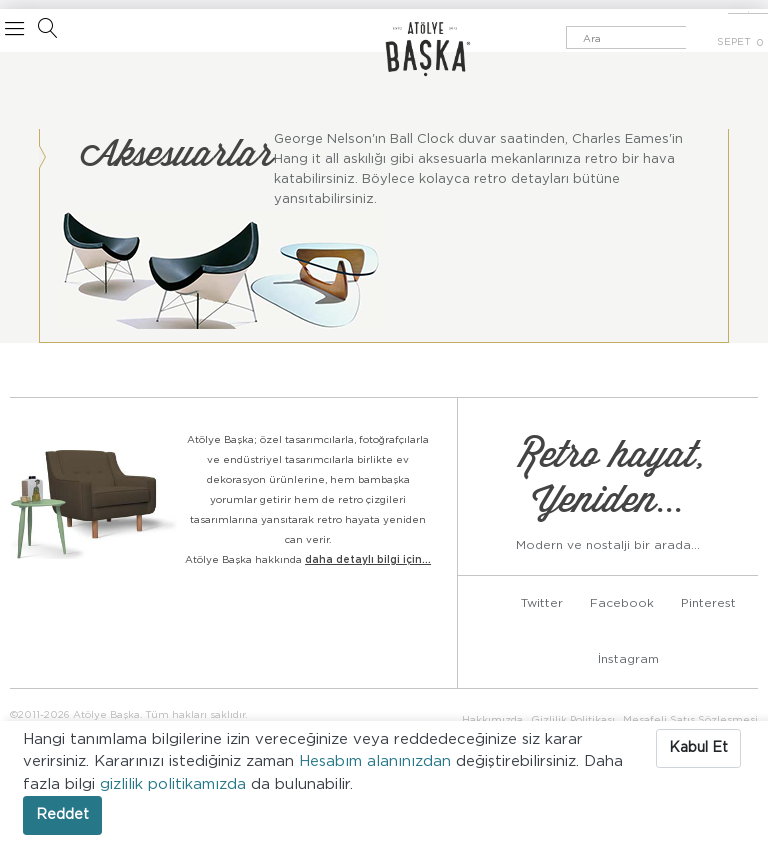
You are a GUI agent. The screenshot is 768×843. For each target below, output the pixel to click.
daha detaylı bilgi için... (368, 560)
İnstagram (628, 659)
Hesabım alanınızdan (377, 761)
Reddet (62, 815)
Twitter (542, 603)
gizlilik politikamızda (175, 784)
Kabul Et (698, 748)
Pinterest (708, 603)
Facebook (622, 603)
